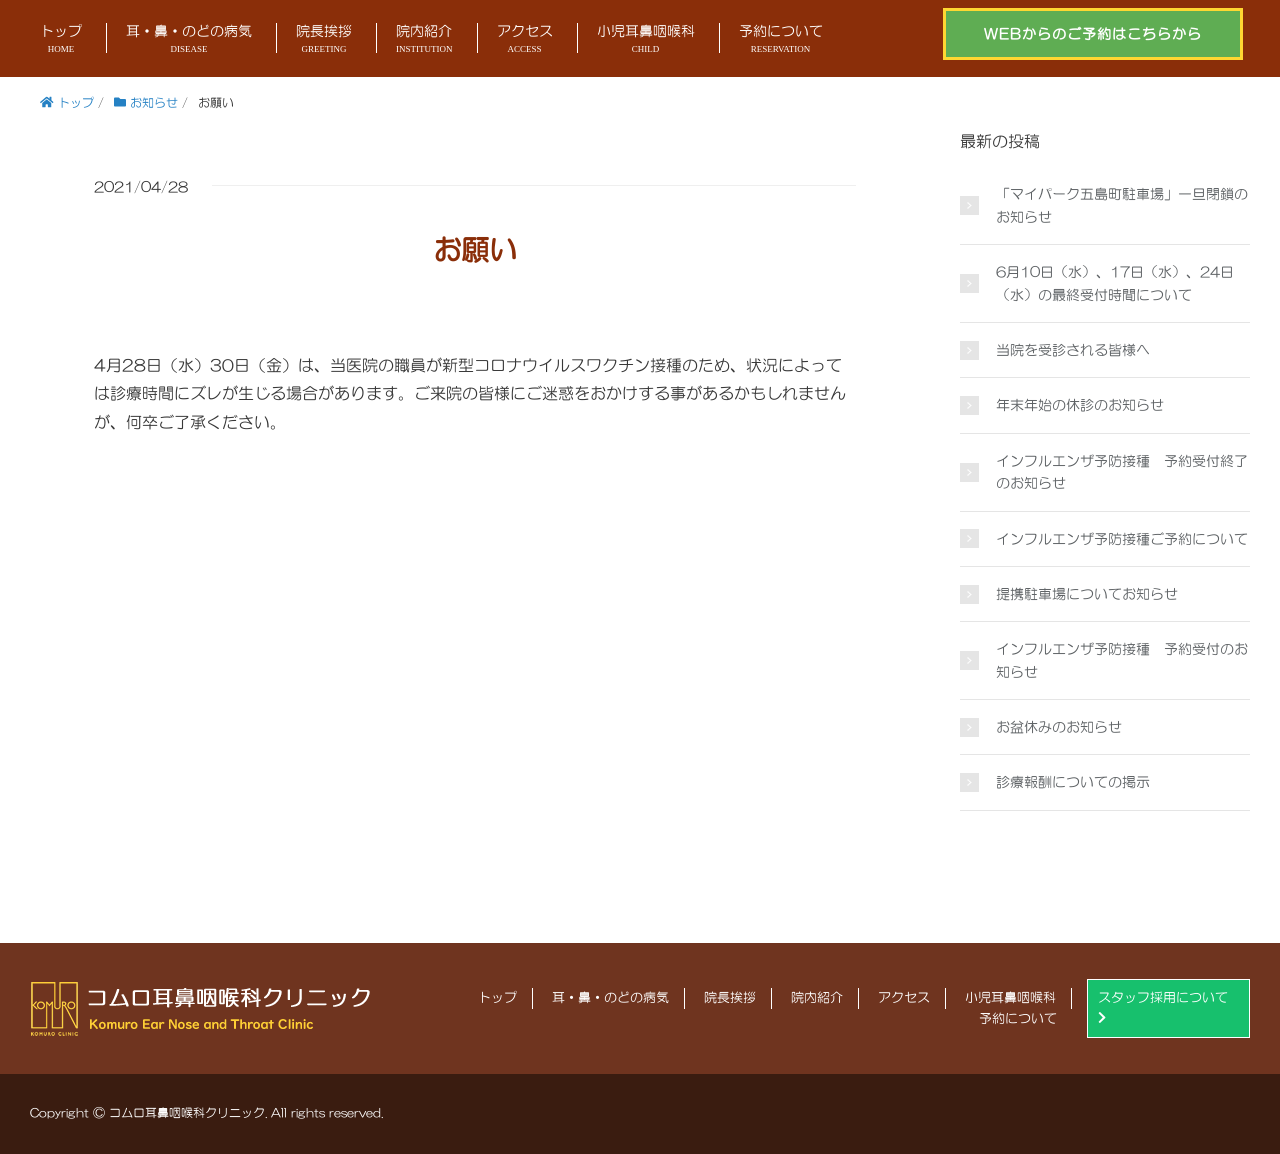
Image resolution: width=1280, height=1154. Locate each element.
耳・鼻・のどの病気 (189, 40)
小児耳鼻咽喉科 (646, 40)
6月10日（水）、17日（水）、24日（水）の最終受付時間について (1115, 283)
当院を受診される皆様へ (1073, 350)
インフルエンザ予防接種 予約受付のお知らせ (1122, 660)
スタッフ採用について (1163, 1007)
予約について (781, 40)
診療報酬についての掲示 (1073, 782)
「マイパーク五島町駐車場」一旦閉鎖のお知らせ (1122, 205)
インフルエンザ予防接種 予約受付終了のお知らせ (1122, 472)
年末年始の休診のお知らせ (1080, 405)
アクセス (525, 40)
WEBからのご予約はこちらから (1093, 34)
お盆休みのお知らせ (1059, 727)
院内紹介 (424, 40)
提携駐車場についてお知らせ (1087, 594)
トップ (61, 40)
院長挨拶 (324, 40)
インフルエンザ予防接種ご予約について (1122, 539)
